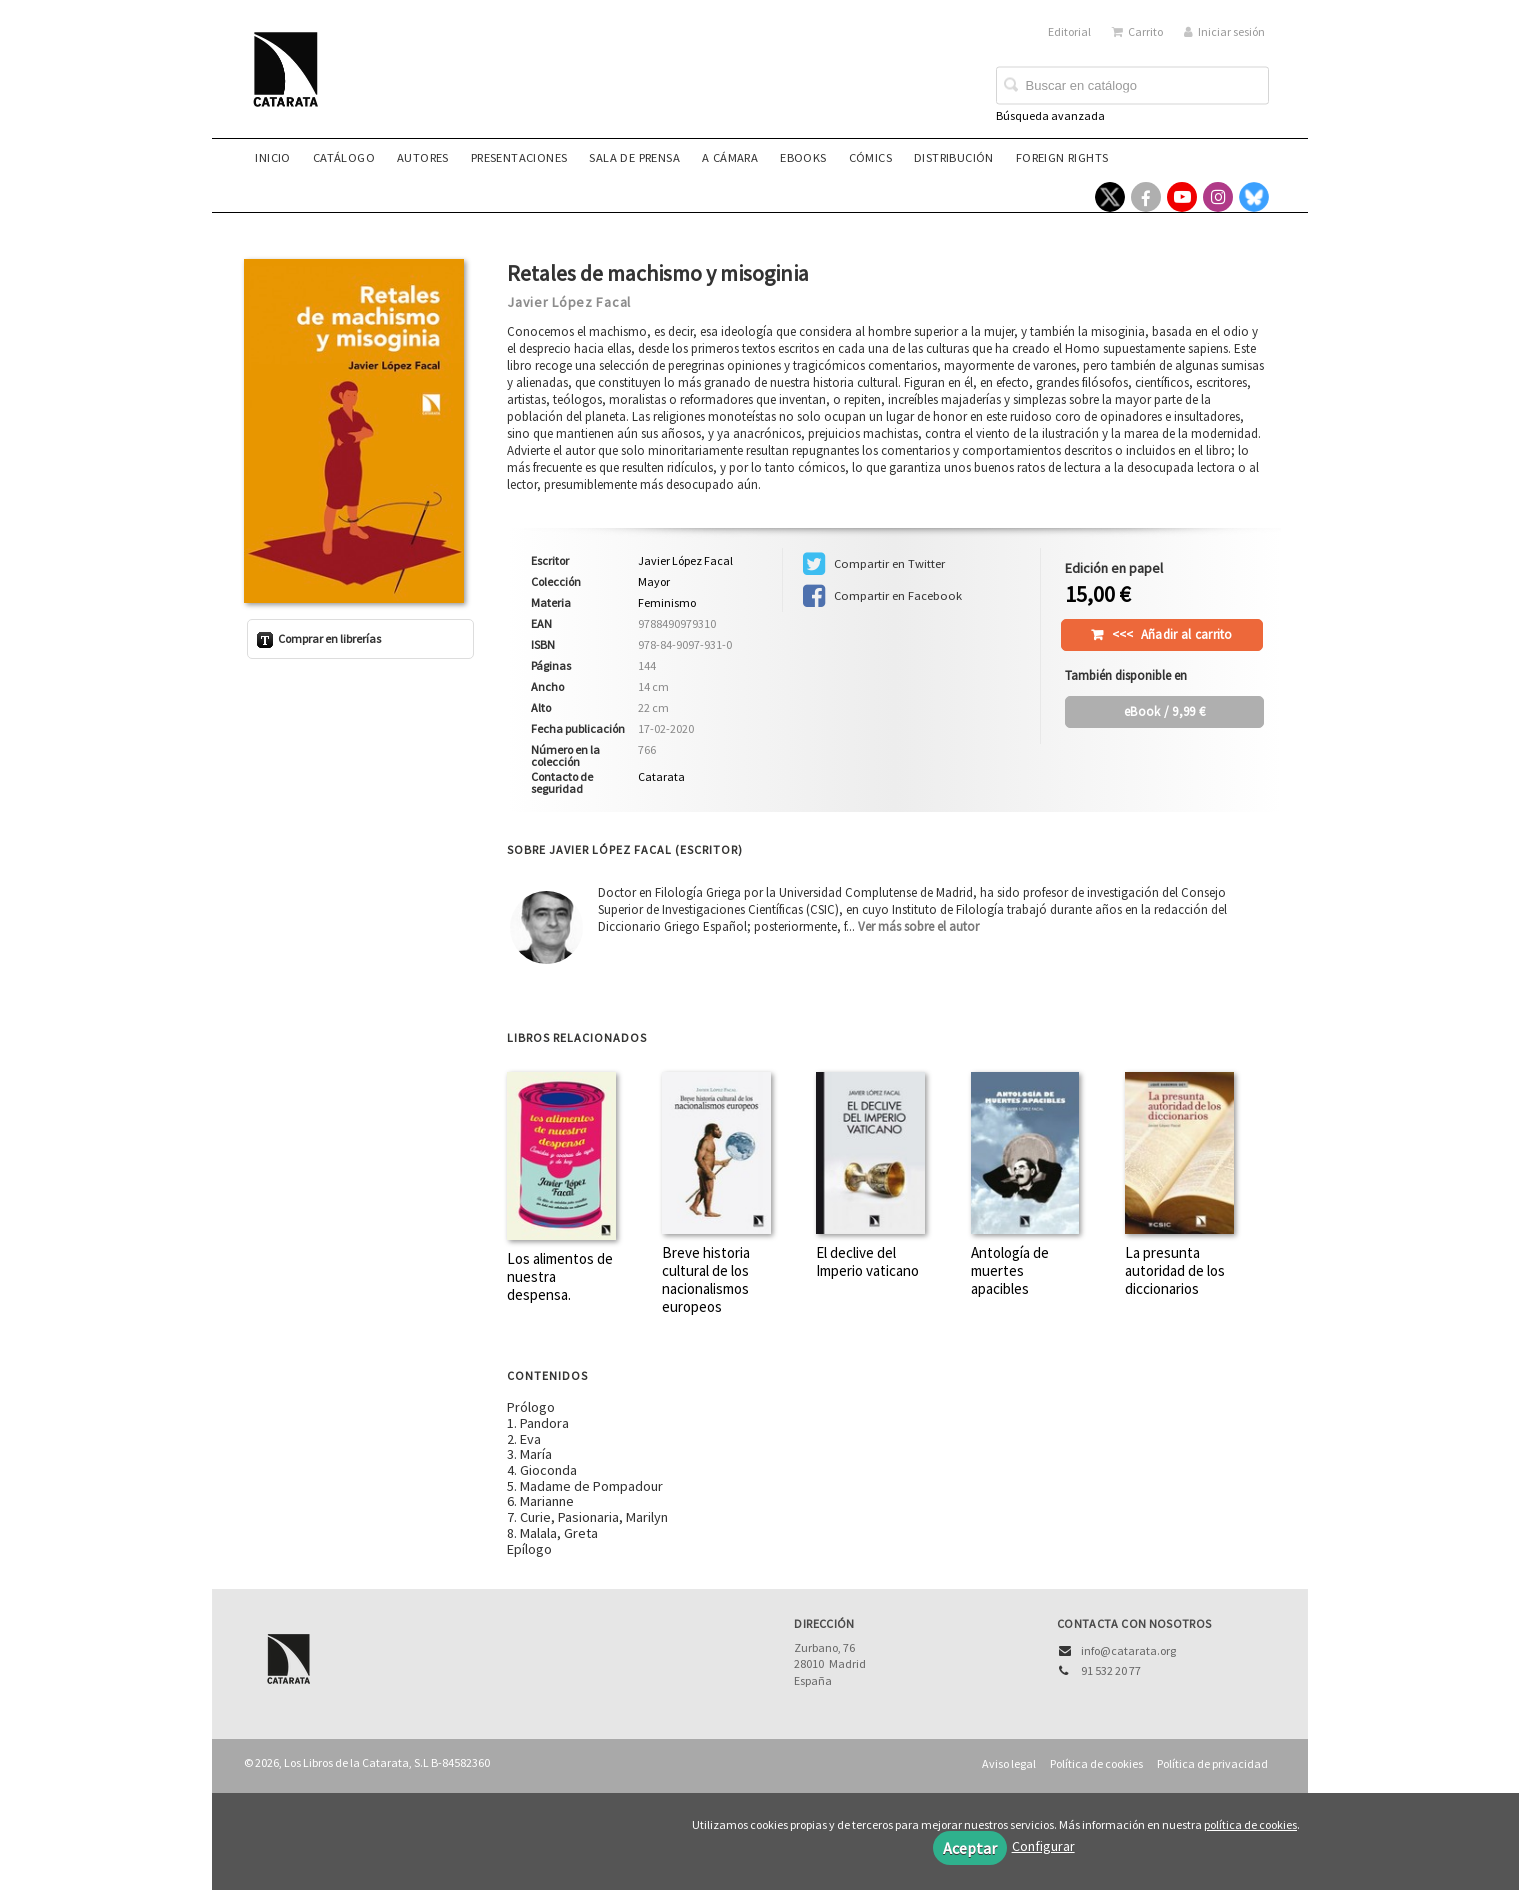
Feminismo (667, 602)
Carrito (1137, 31)
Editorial (1069, 31)
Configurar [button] (1043, 1846)
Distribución (954, 157)
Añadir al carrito (1172, 634)
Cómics (870, 157)
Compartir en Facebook (882, 596)
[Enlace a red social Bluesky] (1254, 197)
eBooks (803, 157)
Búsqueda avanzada (1050, 115)
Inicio (272, 157)
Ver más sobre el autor (918, 926)
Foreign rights (1062, 157)
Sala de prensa (634, 157)
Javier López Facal (569, 302)
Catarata (661, 776)
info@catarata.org (1128, 1650)
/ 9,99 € (1164, 711)
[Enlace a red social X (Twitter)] (1110, 197)
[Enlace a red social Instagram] (1218, 197)
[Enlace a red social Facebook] (1146, 197)
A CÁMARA (730, 157)
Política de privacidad (1212, 1763)
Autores (423, 157)
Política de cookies (1096, 1763)
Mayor (654, 582)
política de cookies (1250, 1824)
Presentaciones (519, 157)
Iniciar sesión (1224, 31)
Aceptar (970, 1848)
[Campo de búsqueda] (1132, 86)
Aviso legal (1009, 1763)
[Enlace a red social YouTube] (1182, 197)
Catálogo (344, 157)
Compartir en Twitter (874, 564)
